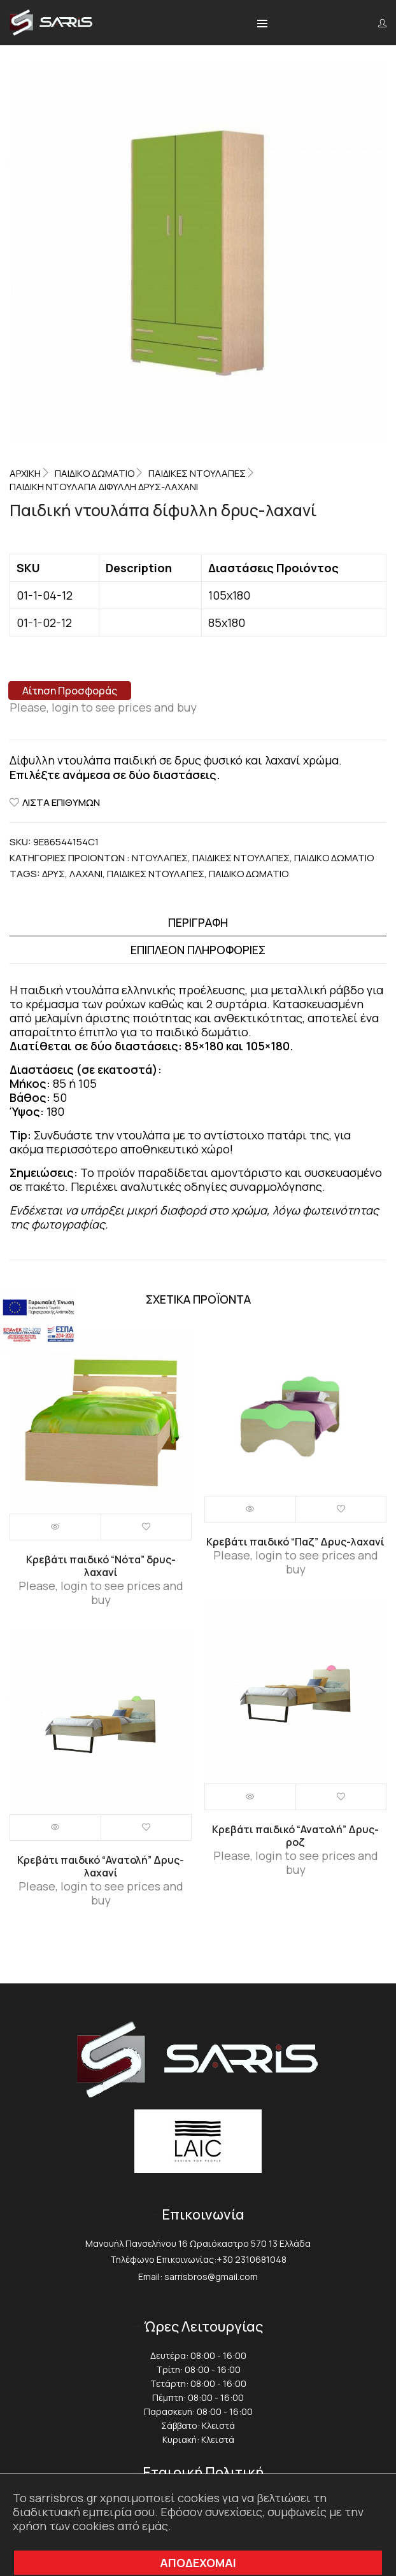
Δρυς (53, 873)
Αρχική (25, 473)
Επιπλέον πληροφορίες (198, 949)
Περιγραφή (198, 922)
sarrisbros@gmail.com (211, 2276)
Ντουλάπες (160, 857)
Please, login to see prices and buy (103, 707)
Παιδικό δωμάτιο (248, 873)
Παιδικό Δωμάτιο (94, 473)
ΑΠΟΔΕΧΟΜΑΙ (198, 2562)
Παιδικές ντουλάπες (197, 473)
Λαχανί (86, 873)
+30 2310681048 (251, 2259)
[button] (262, 24)
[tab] (198, 922)
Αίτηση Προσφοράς (69, 691)
